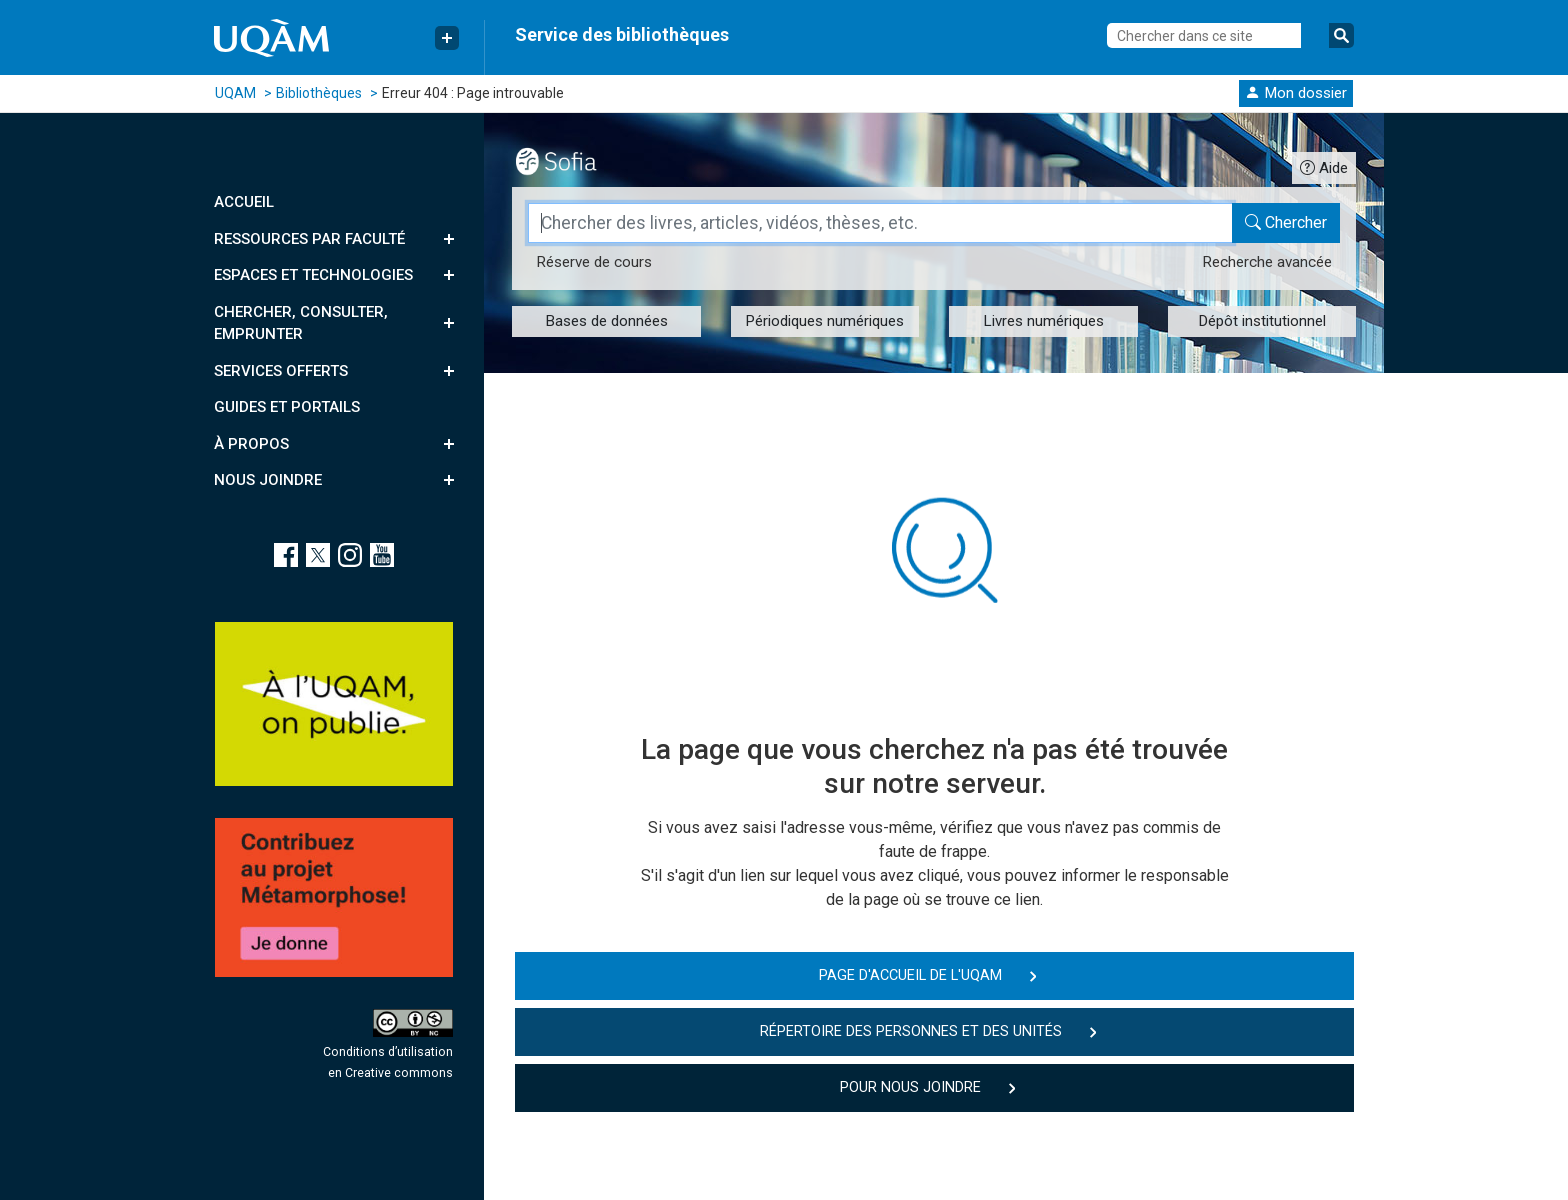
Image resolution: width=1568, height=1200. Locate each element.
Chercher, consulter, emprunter (301, 323)
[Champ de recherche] (880, 223)
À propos (251, 444)
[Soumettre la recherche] (1341, 35)
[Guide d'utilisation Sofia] (1324, 167)
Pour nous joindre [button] (910, 1087)
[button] (1296, 92)
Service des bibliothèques (622, 34)
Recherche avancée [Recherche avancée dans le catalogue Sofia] (1267, 262)
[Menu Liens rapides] (447, 38)
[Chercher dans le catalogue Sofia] (1286, 223)
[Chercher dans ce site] (1204, 35)
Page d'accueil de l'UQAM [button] (910, 975)
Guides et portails (287, 407)
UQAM (235, 93)
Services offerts (281, 371)
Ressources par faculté (309, 239)
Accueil (244, 202)
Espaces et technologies (313, 275)
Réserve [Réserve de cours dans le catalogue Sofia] (594, 262)
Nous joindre (268, 480)
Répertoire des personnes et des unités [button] (911, 1031)
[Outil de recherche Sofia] (573, 159)
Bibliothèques (319, 93)
